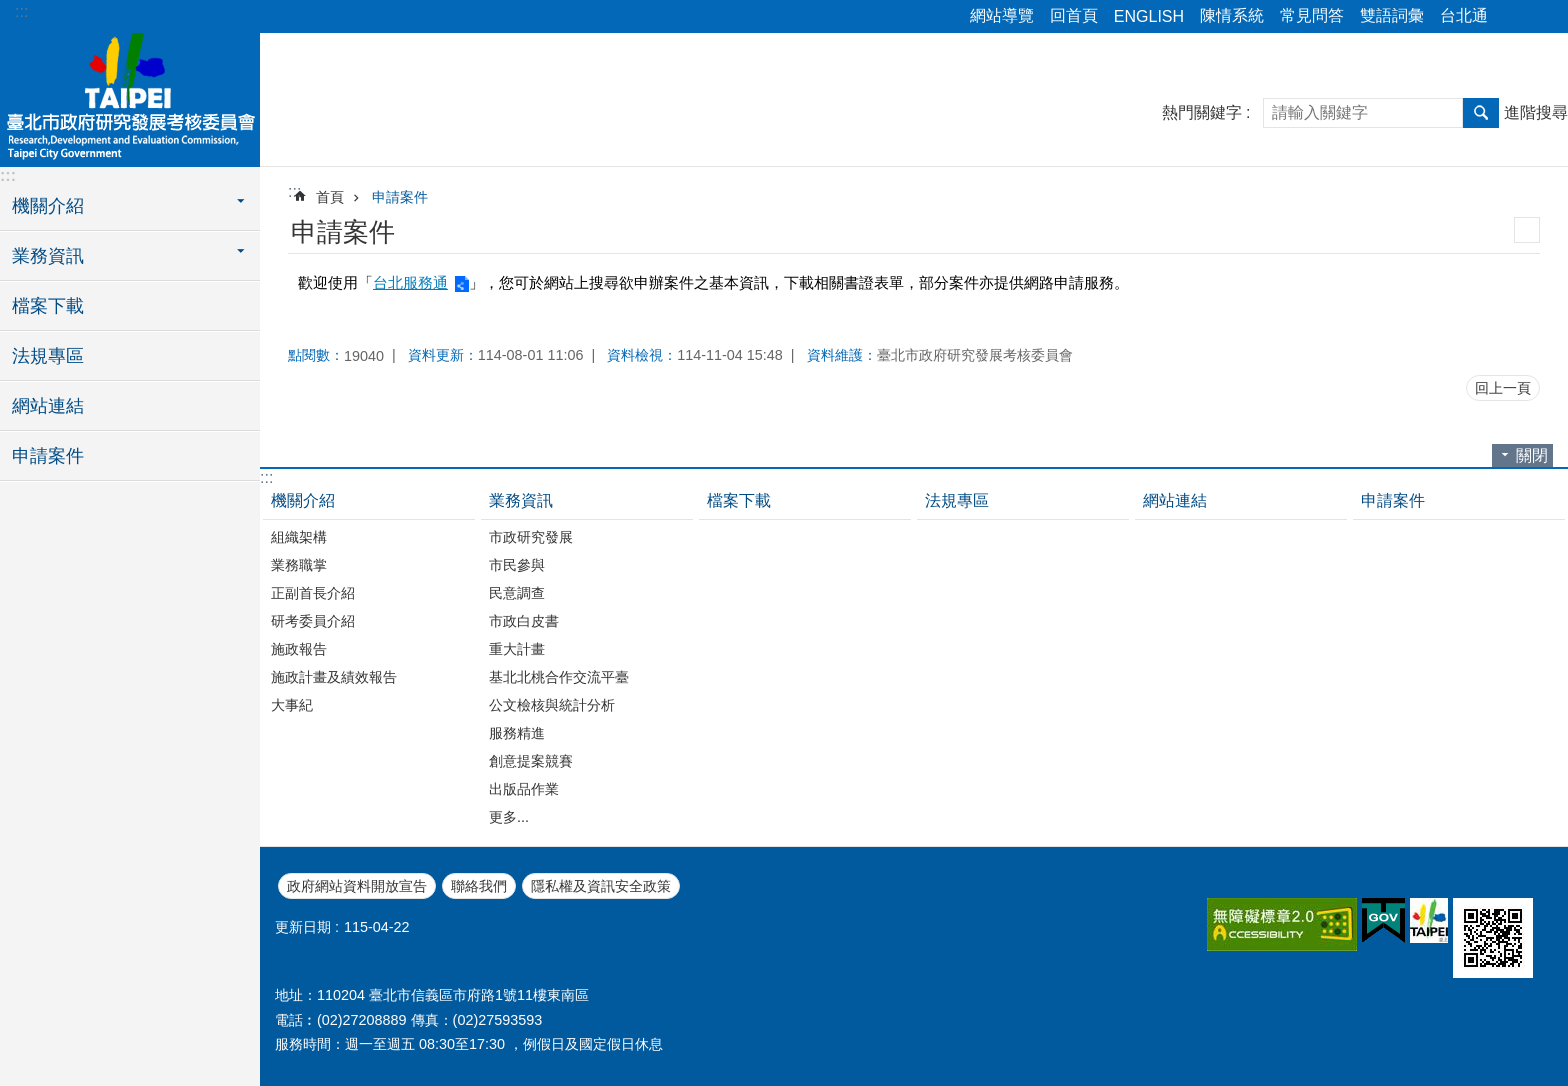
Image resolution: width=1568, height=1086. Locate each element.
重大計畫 (517, 649)
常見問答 (1312, 15)
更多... (509, 817)
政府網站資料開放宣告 (357, 886)
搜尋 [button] (1481, 113)
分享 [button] (1513, 17)
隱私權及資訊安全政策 (601, 886)
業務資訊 (521, 500)
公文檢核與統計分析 (552, 705)
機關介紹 (303, 500)
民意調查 (517, 593)
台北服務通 (410, 282)
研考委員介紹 (313, 621)
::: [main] (294, 191)
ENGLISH (1149, 16)
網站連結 (48, 406)
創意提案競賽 (531, 761)
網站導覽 (1002, 15)
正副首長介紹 (313, 593)
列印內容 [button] (1527, 230)
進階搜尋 (1536, 112)
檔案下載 (48, 306)
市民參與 (517, 565)
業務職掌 (299, 565)
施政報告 (299, 649)
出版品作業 (524, 789)
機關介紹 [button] (48, 206)
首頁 (330, 197)
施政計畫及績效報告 (334, 677)
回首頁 (1074, 15)
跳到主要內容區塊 (10, 10)
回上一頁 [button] (1503, 388)
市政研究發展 (531, 537)
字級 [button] (1541, 17)
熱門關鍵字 (1202, 112)
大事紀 (292, 705)
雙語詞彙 (1392, 15)
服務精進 (517, 733)
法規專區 (48, 356)
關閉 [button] (1532, 455)
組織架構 (299, 537)
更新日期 (303, 927)
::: (21, 11)
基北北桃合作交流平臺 (559, 677)
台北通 (1464, 15)
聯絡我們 (479, 886)
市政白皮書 (524, 621)
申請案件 (48, 456)
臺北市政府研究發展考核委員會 (130, 97)
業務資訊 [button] (48, 256)
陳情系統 (1232, 15)
